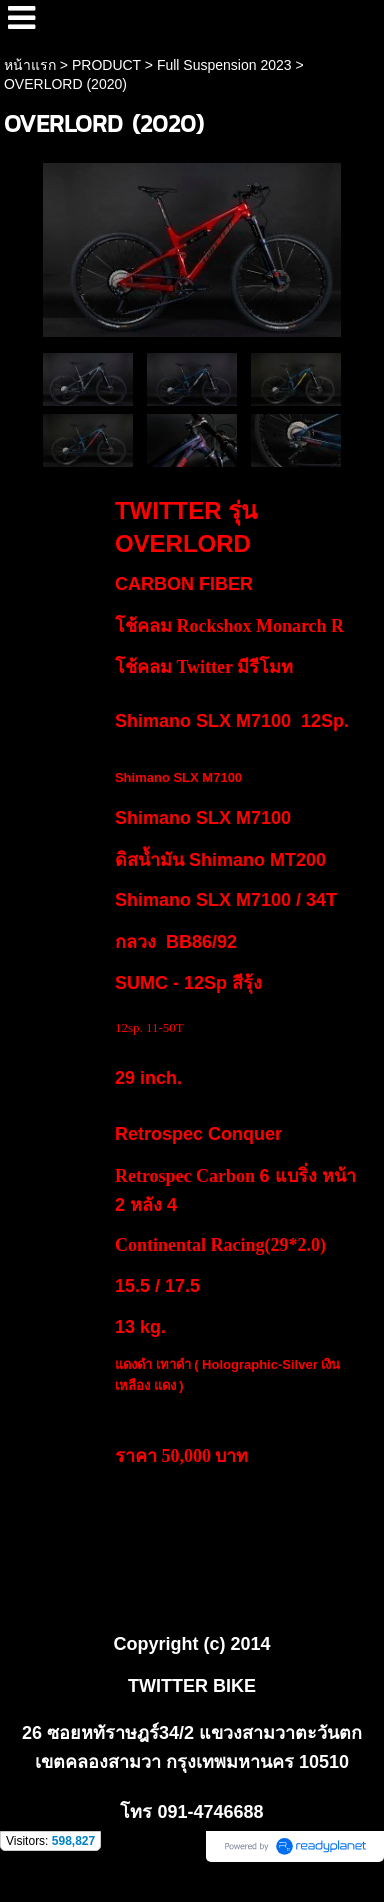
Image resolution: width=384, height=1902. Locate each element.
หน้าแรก (30, 65)
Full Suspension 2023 (224, 65)
